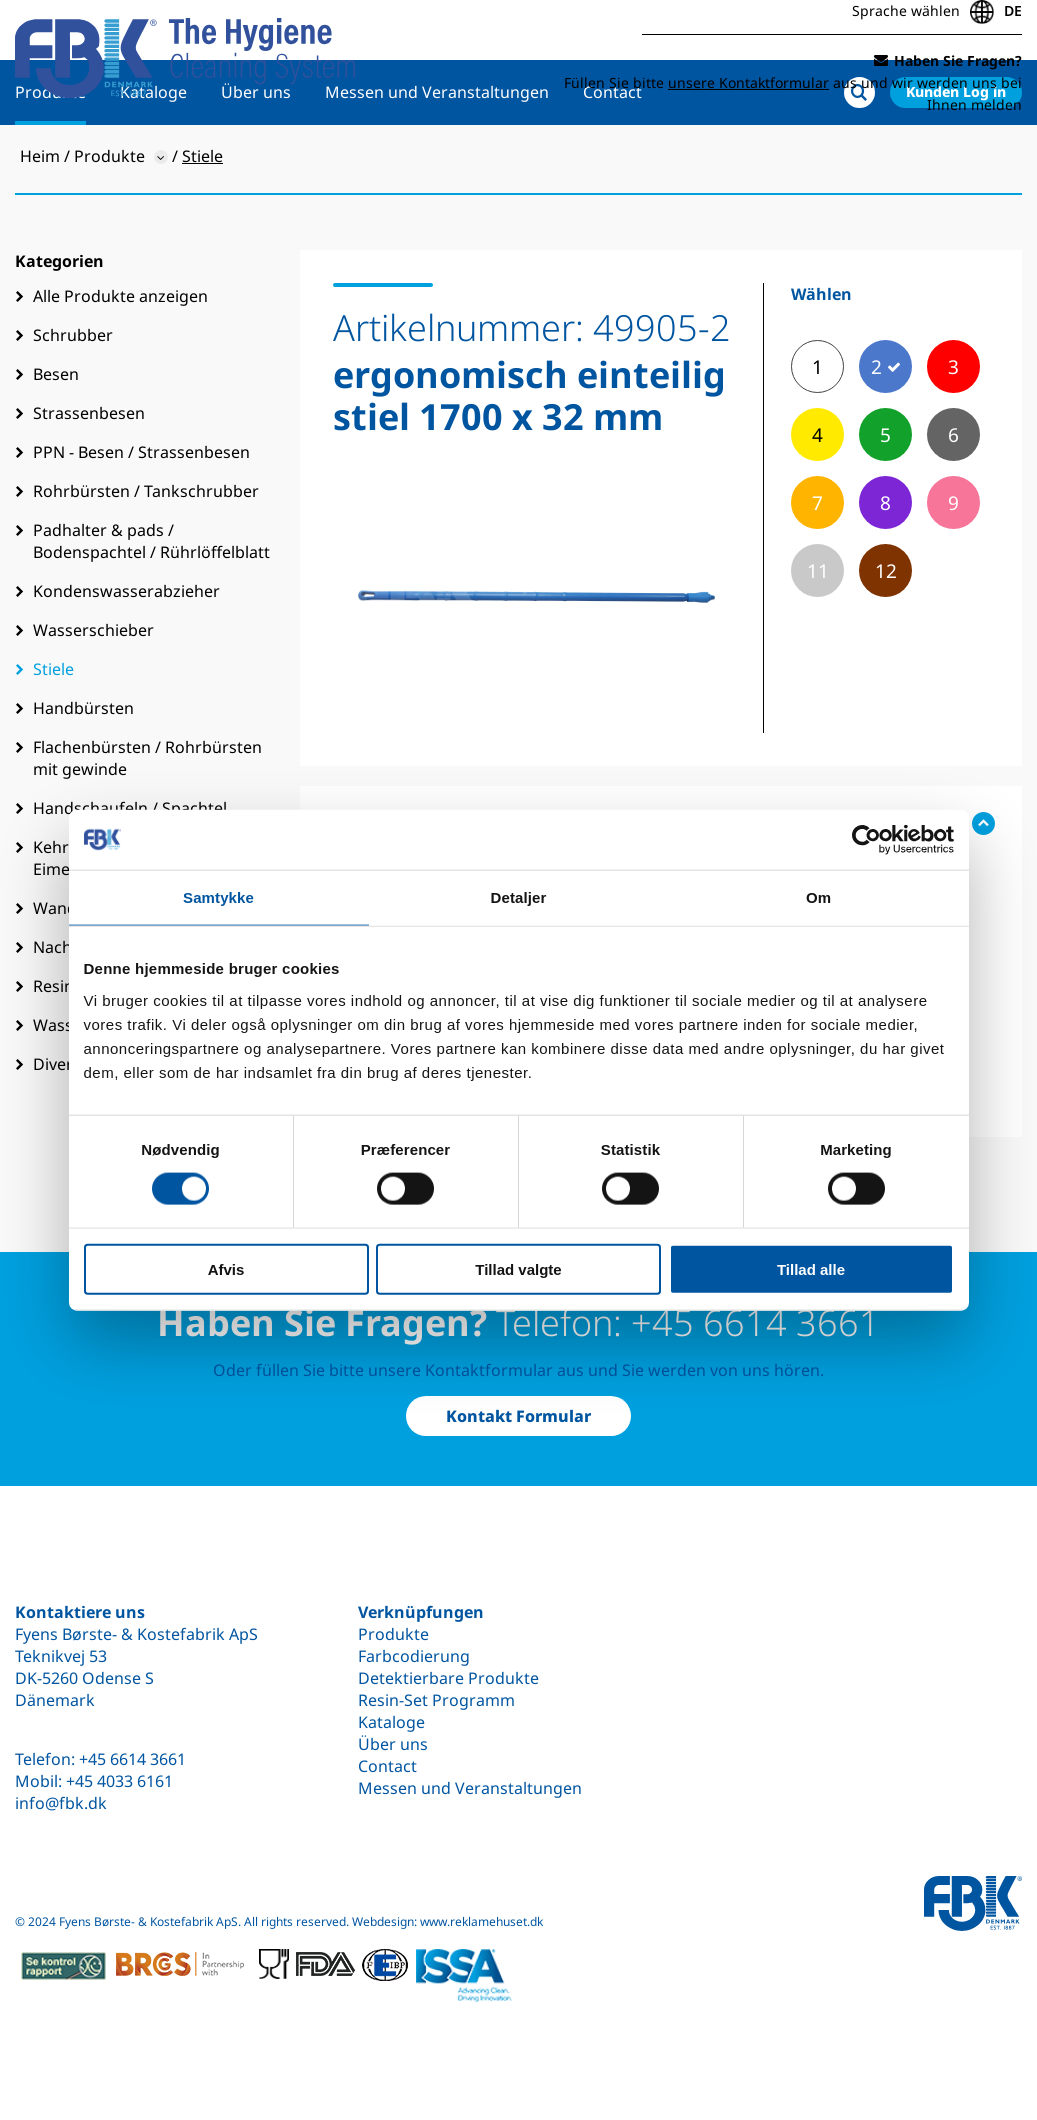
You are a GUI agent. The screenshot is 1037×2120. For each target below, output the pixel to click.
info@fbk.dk (61, 1803)
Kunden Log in (956, 156)
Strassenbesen (89, 478)
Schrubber (73, 400)
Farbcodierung (414, 1656)
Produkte (50, 157)
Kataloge (153, 157)
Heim (40, 221)
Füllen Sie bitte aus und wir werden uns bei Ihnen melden (793, 87)
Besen (56, 439)
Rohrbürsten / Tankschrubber (146, 556)
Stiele (53, 734)
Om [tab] (818, 897)
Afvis (226, 1268)
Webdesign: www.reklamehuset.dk (447, 1921)
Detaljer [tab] (519, 897)
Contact (612, 157)
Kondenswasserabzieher (126, 656)
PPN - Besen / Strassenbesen (141, 517)
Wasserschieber (93, 695)
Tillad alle (811, 1268)
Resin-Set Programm (436, 1700)
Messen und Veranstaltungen (437, 157)
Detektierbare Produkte (448, 1678)
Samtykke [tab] (218, 897)
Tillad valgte (518, 1268)
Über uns (256, 157)
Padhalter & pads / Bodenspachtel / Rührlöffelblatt (151, 606)
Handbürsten (83, 773)
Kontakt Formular (518, 1416)
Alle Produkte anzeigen (120, 361)
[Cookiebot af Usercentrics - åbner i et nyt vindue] (866, 840)
